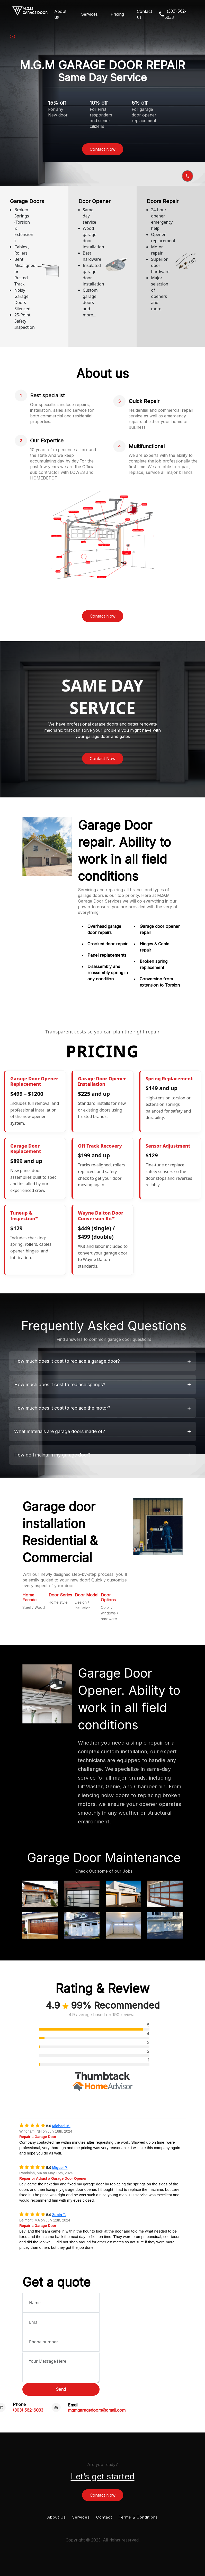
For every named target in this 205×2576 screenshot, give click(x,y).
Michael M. (61, 2126)
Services (89, 14)
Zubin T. (59, 2215)
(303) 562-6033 (28, 2410)
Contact (104, 2517)
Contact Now (102, 149)
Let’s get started (103, 2476)
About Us (56, 2517)
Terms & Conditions (138, 2517)
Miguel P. (60, 2168)
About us (60, 14)
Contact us (144, 14)
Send (61, 2389)
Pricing (117, 14)
